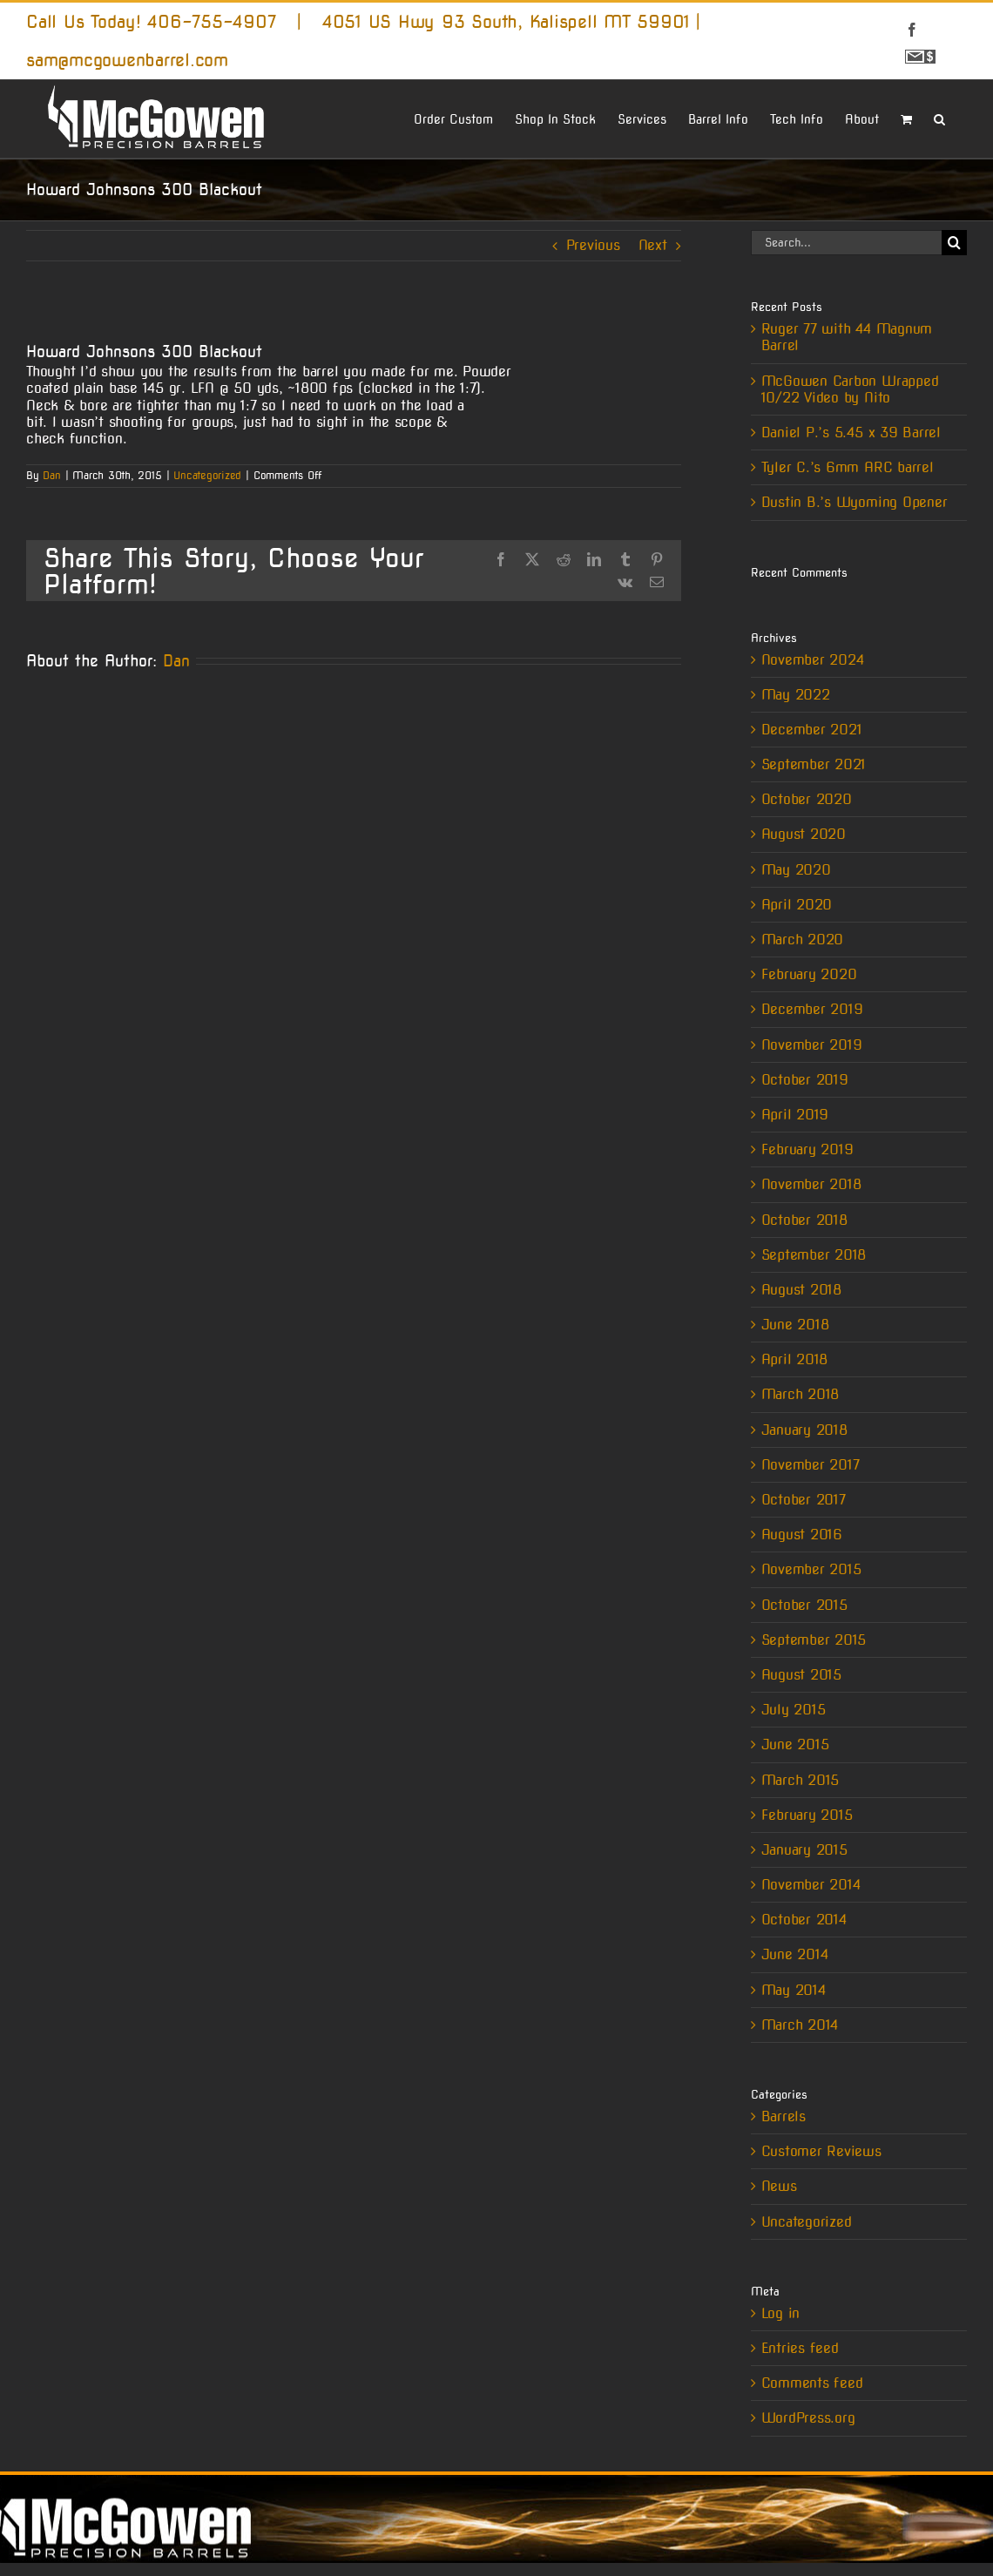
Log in (780, 2313)
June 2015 (795, 1744)
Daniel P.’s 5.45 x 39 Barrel (851, 432)
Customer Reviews (821, 2151)
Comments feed (812, 2383)
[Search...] (846, 242)
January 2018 (804, 1430)
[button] (939, 117)
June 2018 (795, 1324)
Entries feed (800, 2348)
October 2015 (804, 1605)
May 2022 (795, 694)
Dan (51, 475)
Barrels (783, 2116)
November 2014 (811, 1884)
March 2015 (800, 1780)
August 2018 (801, 1289)
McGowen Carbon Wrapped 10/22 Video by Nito (850, 389)
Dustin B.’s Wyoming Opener (854, 502)
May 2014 (793, 1990)
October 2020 (806, 799)
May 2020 (796, 870)
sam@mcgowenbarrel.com (127, 60)
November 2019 (811, 1045)
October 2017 (803, 1499)
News (779, 2186)
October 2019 (804, 1080)
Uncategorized (207, 475)
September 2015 (814, 1640)
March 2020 (802, 939)
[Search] (954, 242)
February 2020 (809, 974)
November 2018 (811, 1184)
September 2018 (814, 1255)
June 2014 (794, 1954)
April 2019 (795, 1114)
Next (652, 245)
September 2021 (814, 764)
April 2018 (794, 1359)
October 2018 (804, 1220)
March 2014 (800, 2025)
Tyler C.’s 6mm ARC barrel (847, 467)
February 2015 (807, 1815)
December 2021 (811, 729)
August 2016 (801, 1534)
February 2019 (807, 1149)
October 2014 (804, 1919)
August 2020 (803, 834)
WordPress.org (808, 2418)
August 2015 (801, 1675)
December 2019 (812, 1009)
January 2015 (804, 1850)
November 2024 (812, 660)
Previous (593, 245)
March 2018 (800, 1394)
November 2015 (811, 1569)
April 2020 (797, 904)
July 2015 (793, 1709)
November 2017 (810, 1465)
